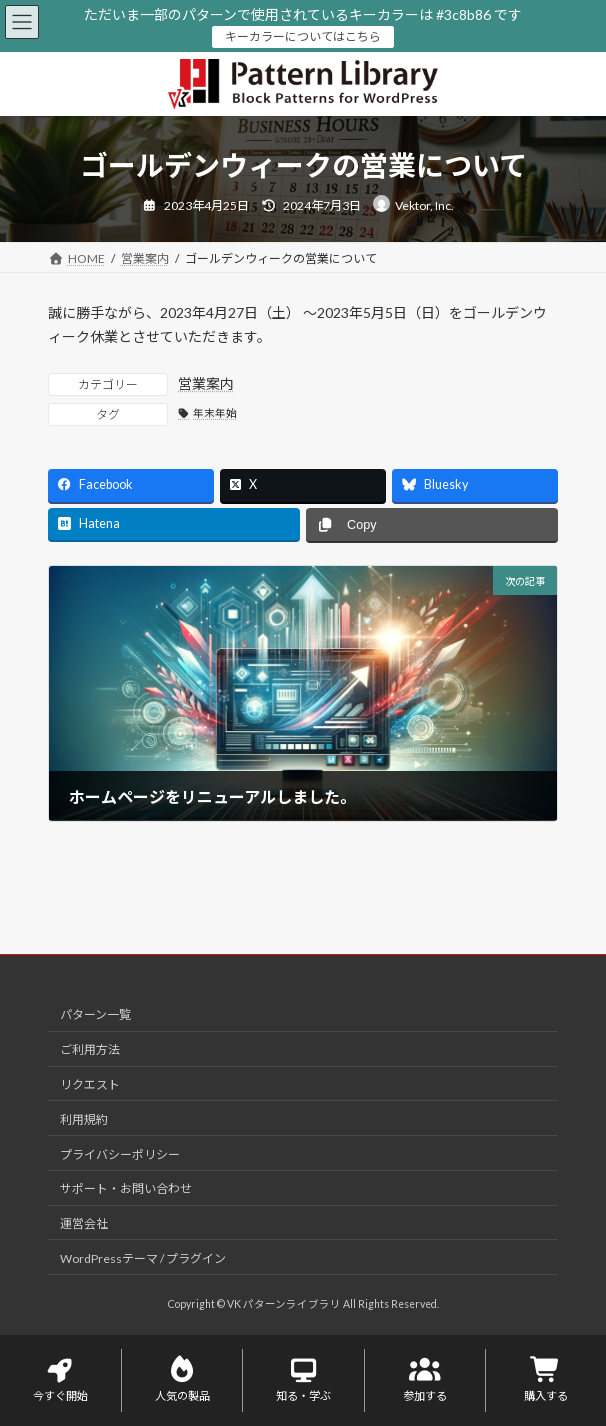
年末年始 (215, 413)
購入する (546, 1379)
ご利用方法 (90, 1049)
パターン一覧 (95, 1014)
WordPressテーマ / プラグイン (143, 1257)
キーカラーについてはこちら (303, 36)
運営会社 (84, 1223)
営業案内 (206, 383)
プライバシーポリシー (120, 1153)
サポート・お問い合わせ (126, 1188)
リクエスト (90, 1084)
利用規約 (84, 1118)
